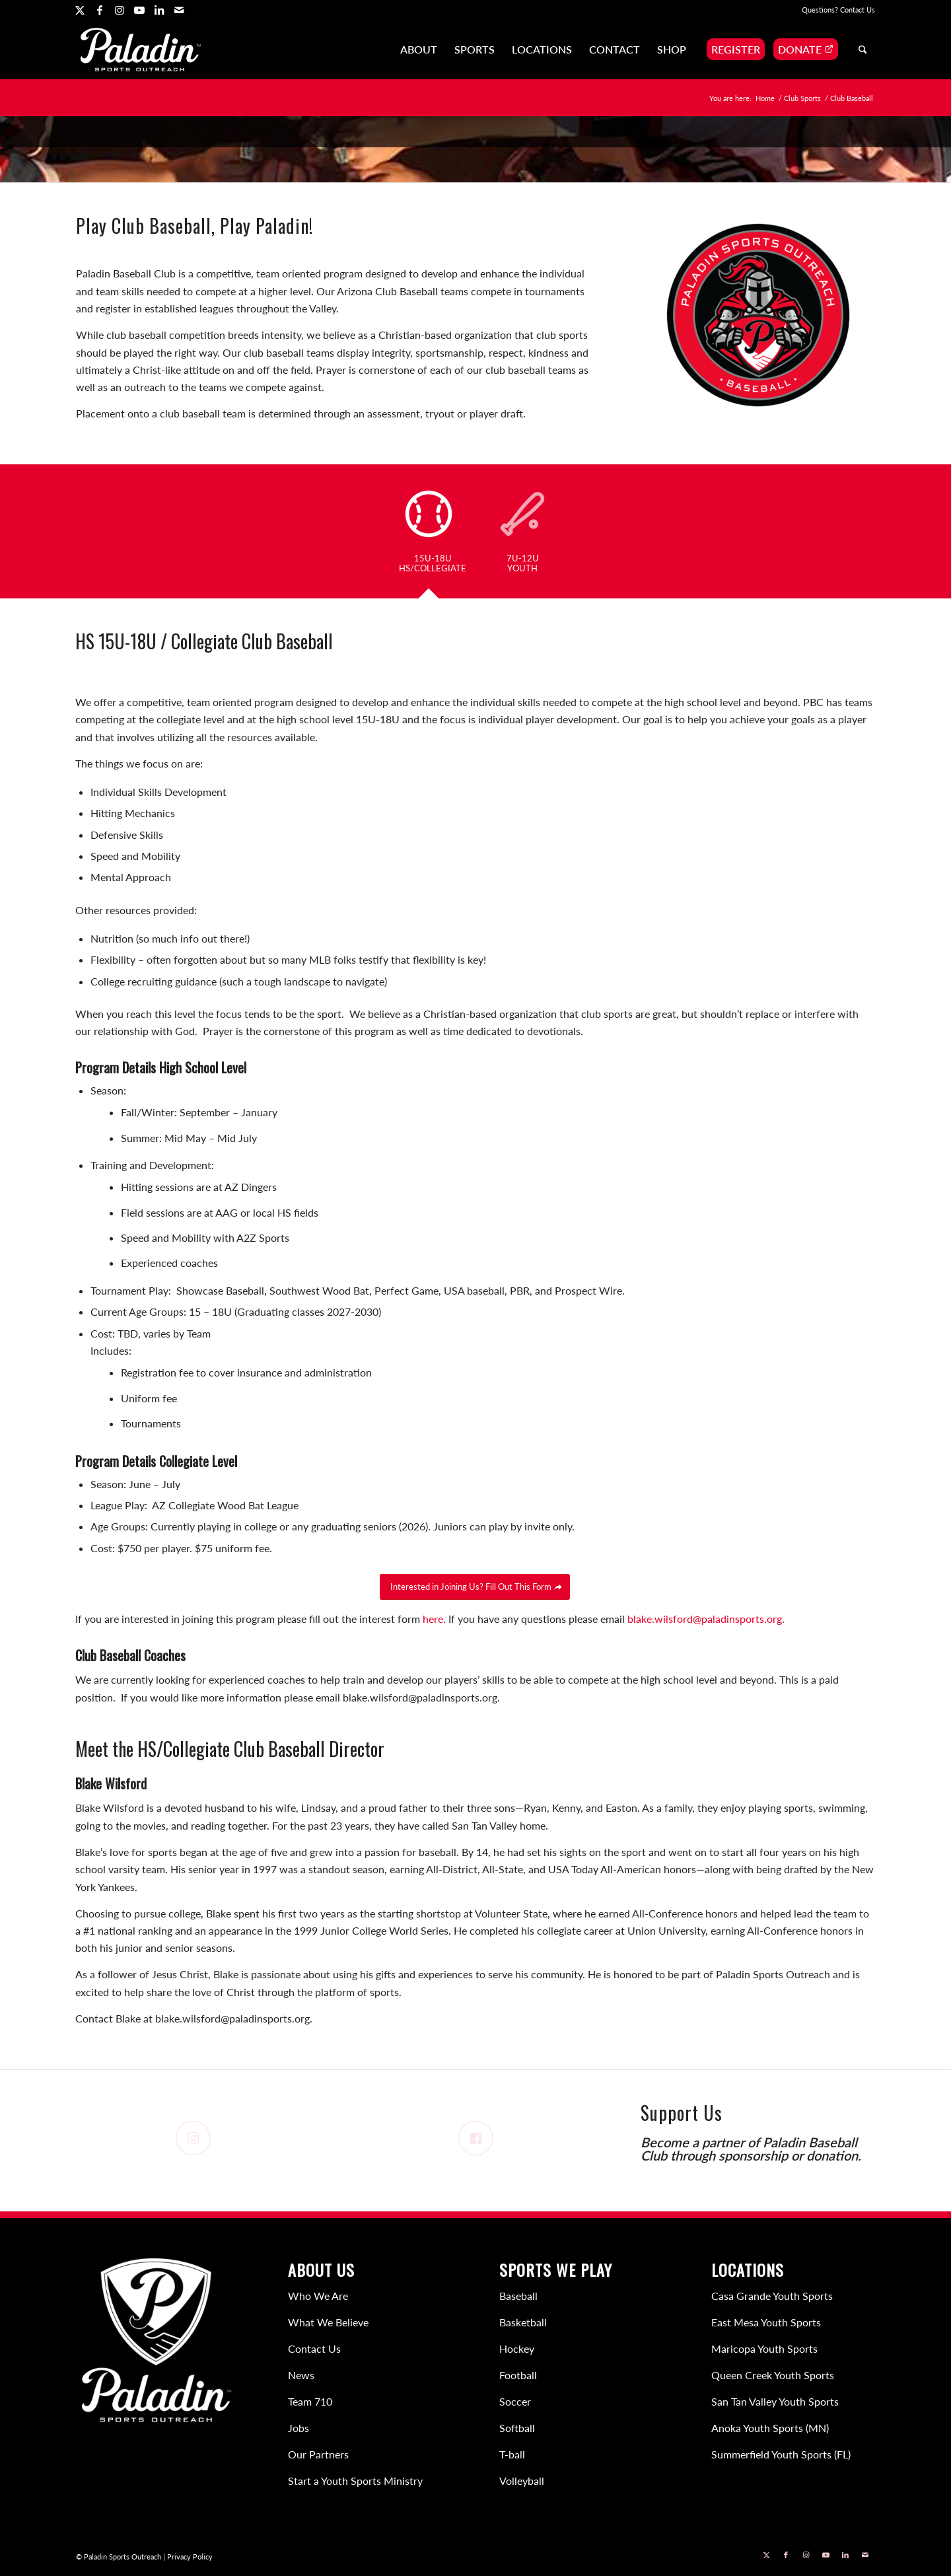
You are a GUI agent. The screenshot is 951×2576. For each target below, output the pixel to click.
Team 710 (310, 2401)
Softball (517, 2427)
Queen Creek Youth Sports (772, 2375)
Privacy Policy (190, 2556)
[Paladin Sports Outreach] (140, 49)
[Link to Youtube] (139, 10)
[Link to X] (79, 10)
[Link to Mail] (179, 10)
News (301, 2375)
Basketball (523, 2322)
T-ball (512, 2454)
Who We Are (318, 2295)
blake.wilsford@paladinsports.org (704, 1618)
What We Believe (328, 2322)
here (433, 1618)
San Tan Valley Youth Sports (775, 2401)
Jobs (298, 2427)
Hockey (516, 2348)
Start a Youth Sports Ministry (355, 2480)
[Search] (863, 49)
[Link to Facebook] (99, 10)
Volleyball (521, 2480)
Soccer (515, 2401)
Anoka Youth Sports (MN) (770, 2427)
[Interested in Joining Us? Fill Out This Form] (475, 1587)
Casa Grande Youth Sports (772, 2295)
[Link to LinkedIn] (158, 10)
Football (518, 2375)
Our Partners (318, 2454)
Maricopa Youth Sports (764, 2348)
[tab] (432, 535)
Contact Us (857, 9)
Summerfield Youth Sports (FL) (781, 2454)
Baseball (518, 2295)
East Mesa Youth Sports (766, 2322)
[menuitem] (419, 49)
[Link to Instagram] (119, 10)
